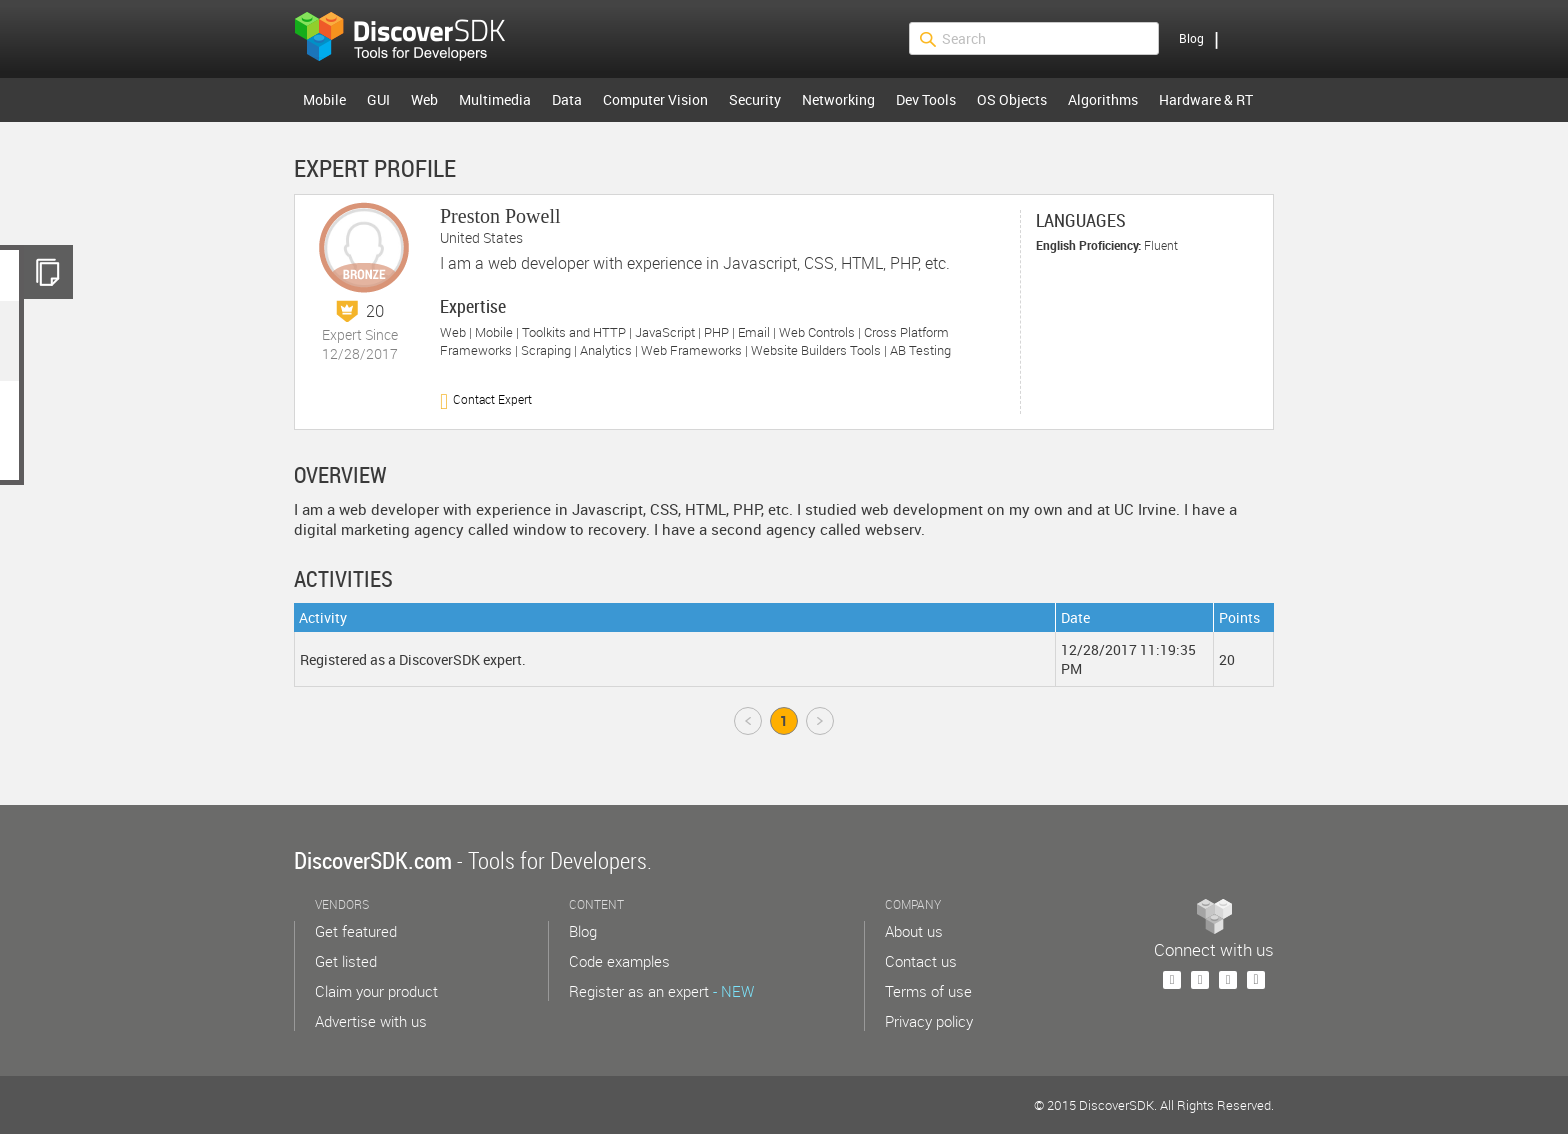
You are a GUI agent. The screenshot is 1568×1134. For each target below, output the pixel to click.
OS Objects (1012, 99)
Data (567, 99)
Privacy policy (929, 1021)
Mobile (324, 99)
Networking (838, 99)
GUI (378, 99)
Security (755, 99)
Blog (1191, 38)
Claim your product (376, 991)
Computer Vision (655, 99)
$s (413, 39)
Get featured (356, 931)
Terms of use (928, 991)
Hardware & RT (1206, 99)
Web (424, 99)
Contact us (921, 961)
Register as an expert (661, 991)
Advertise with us (371, 1021)
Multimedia (495, 99)
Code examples (619, 961)
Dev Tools (926, 99)
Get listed (346, 961)
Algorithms (1103, 99)
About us (914, 931)
